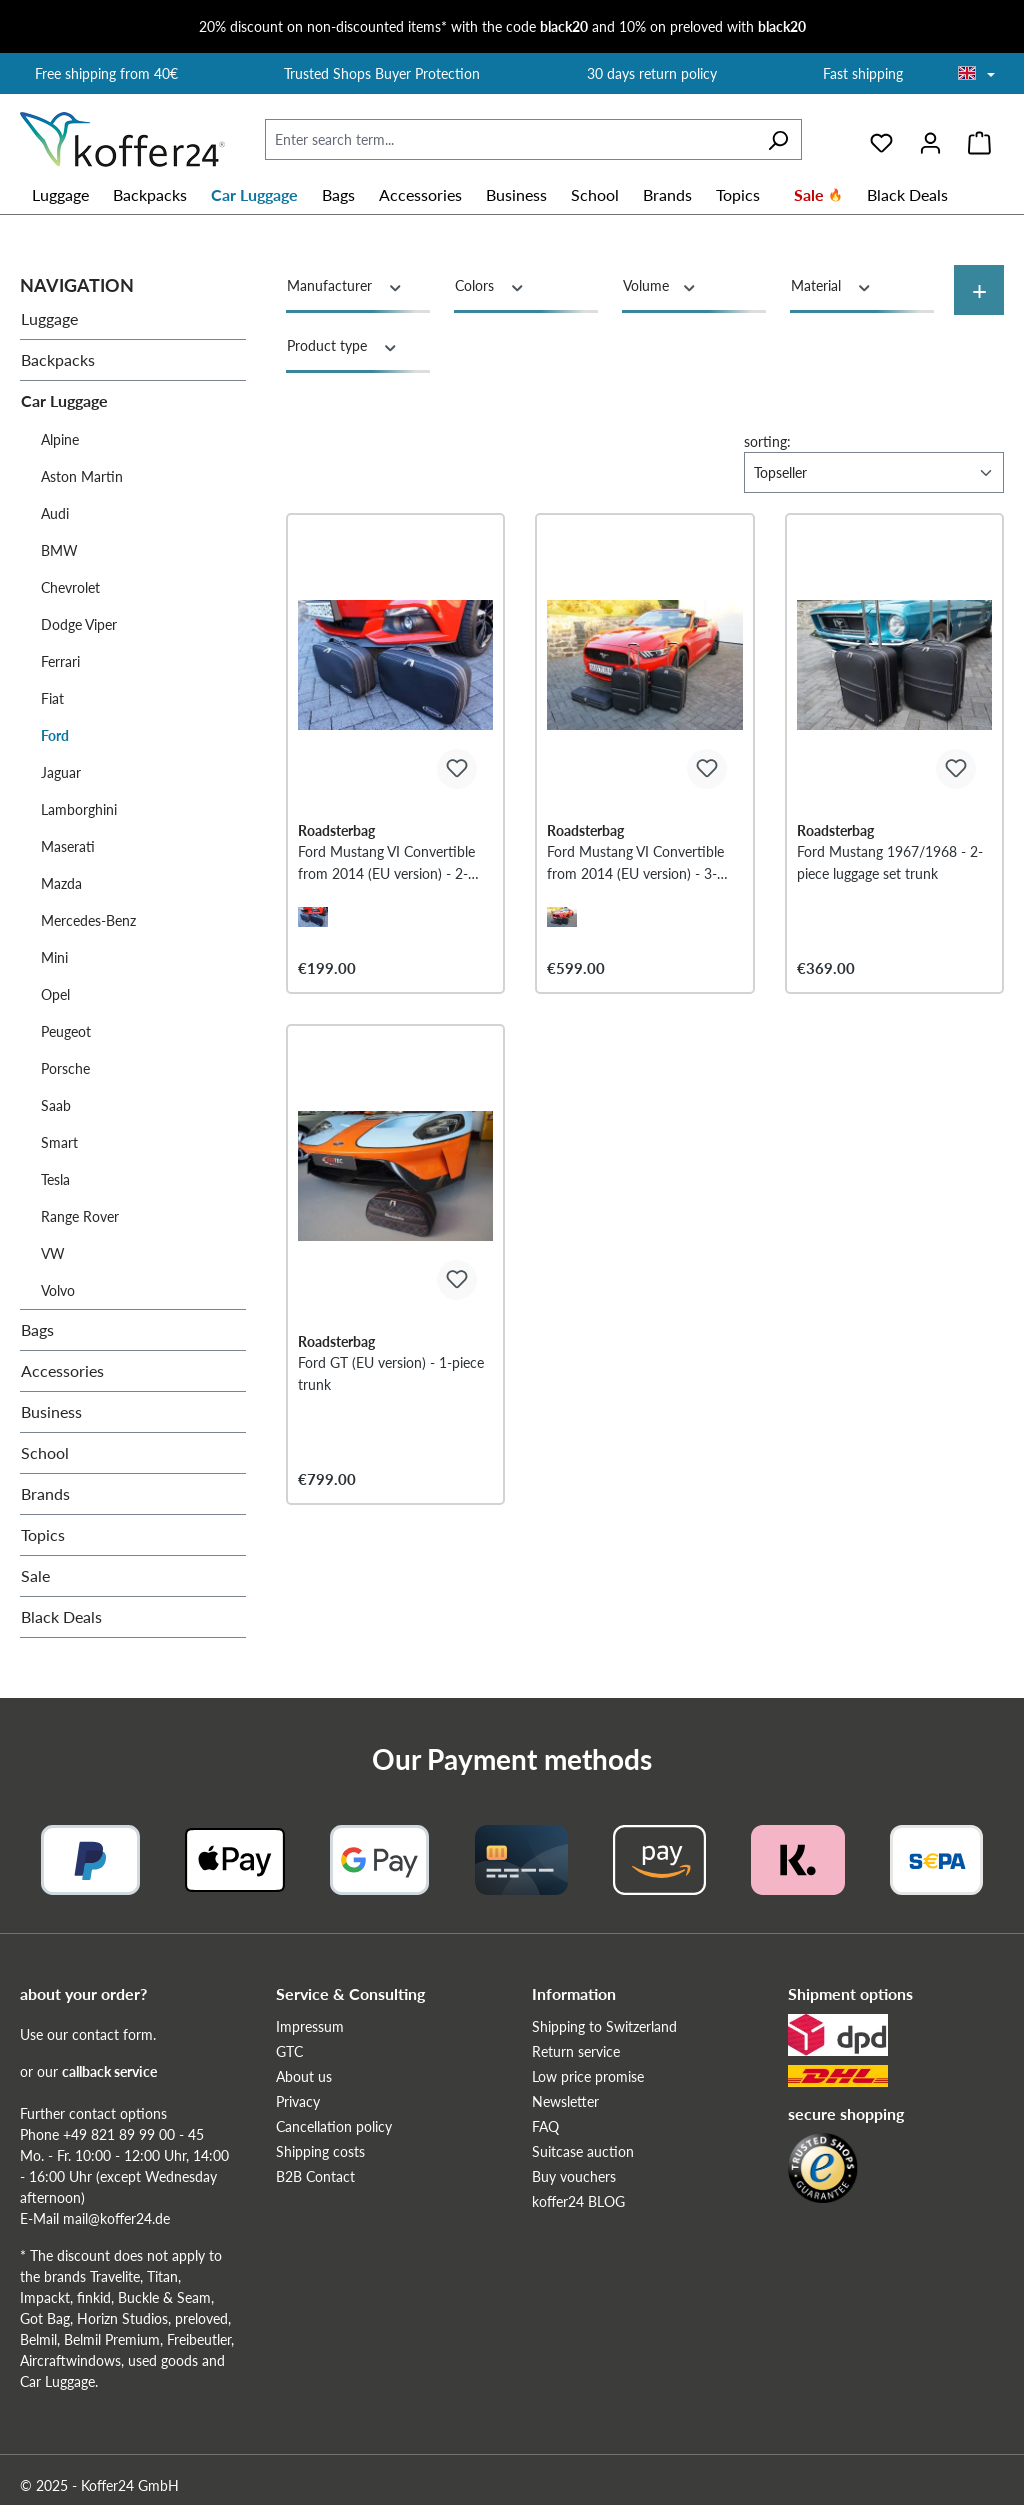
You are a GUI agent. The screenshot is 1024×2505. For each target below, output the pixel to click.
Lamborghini (79, 809)
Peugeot (66, 1031)
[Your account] (930, 140)
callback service (109, 2071)
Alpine (60, 439)
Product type (343, 345)
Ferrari (60, 661)
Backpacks (58, 359)
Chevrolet (70, 587)
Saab (56, 1105)
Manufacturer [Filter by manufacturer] (345, 285)
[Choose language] (976, 75)
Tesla (55, 1179)
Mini (54, 957)
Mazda (61, 883)
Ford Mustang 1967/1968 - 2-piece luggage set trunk (890, 862)
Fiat (52, 698)
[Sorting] (874, 472)
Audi (55, 513)
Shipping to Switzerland (604, 2026)
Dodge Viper (79, 624)
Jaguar (61, 772)
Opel (55, 994)
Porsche (65, 1068)
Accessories (62, 1370)
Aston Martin (82, 476)
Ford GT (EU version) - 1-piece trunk (391, 1373)
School (45, 1452)
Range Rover (80, 1216)
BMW (59, 550)
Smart (59, 1142)
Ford (55, 735)
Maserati (68, 846)
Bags (37, 1329)
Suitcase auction (583, 2151)
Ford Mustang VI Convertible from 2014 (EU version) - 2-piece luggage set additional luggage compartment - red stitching (386, 864)
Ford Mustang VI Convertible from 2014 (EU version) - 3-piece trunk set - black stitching (643, 864)
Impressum (310, 2026)
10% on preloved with (712, 26)
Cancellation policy (334, 2126)
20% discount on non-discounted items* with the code (393, 26)
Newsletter (565, 2101)
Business (51, 1411)
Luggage (49, 318)
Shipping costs (320, 2151)
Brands (45, 1493)
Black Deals (61, 1616)
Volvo (58, 1290)
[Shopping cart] (979, 140)
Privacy (298, 2101)
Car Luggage (64, 400)
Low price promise (588, 2076)
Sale (35, 1575)
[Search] (778, 139)
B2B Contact (315, 2176)
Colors (490, 285)
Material (832, 285)
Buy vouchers (574, 2176)
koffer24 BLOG (578, 2201)
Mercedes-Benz (88, 920)
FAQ (545, 2126)
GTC (289, 2051)
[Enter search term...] (510, 139)
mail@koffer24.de (116, 2218)
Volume (660, 285)
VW (53, 1253)
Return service (576, 2051)
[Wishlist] (881, 140)
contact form (112, 2034)
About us (304, 2076)
